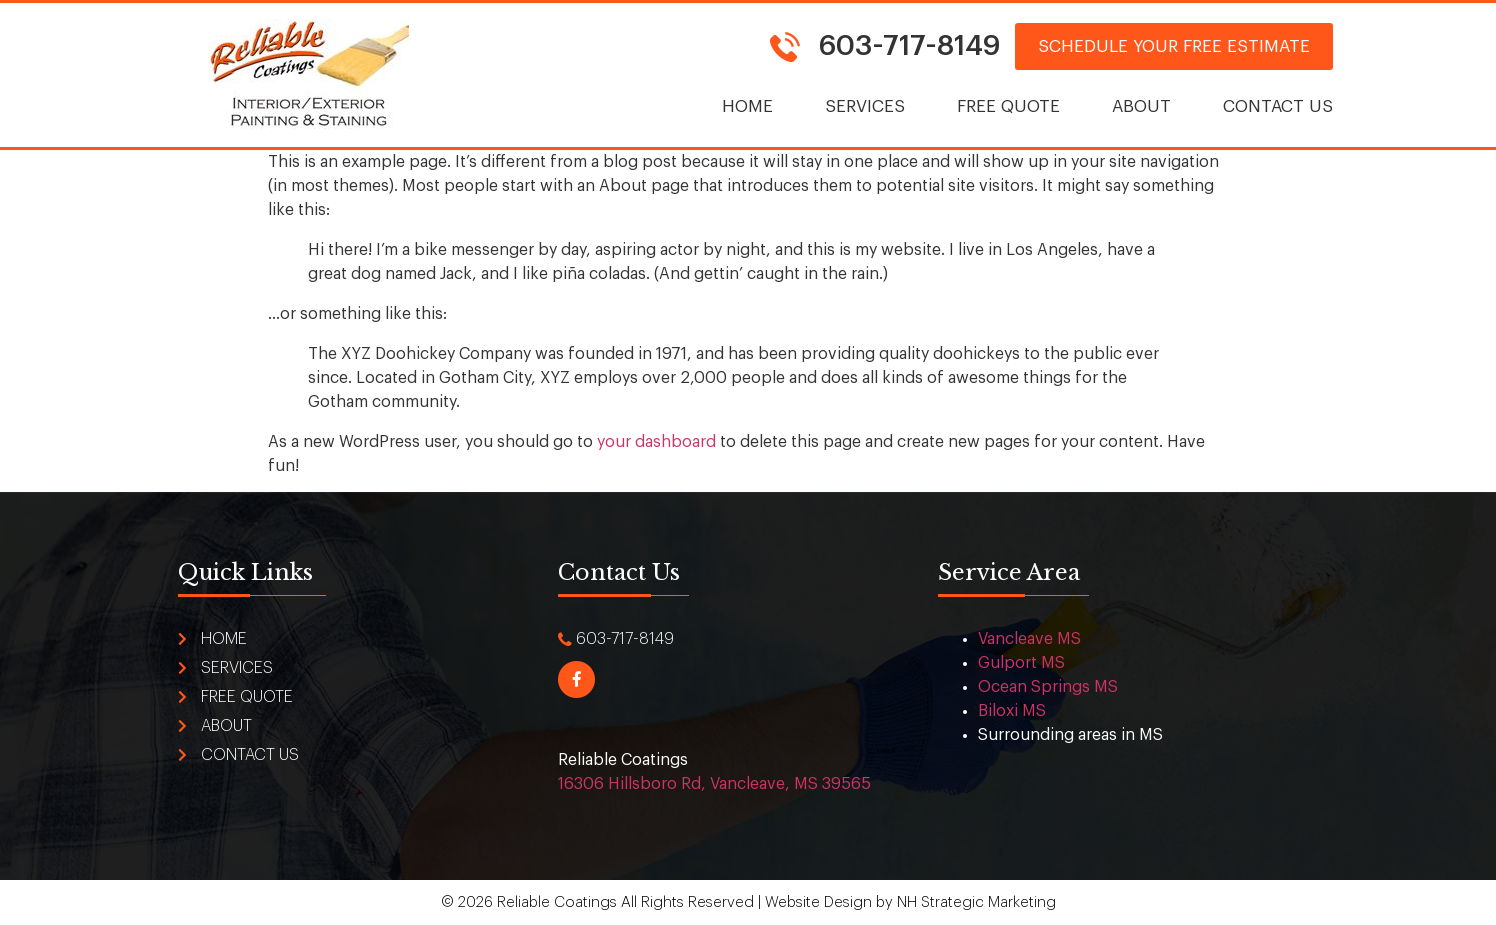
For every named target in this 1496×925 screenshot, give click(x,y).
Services (865, 106)
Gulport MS (1021, 663)
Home (747, 106)
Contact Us (1278, 106)
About (1141, 106)
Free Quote (1008, 106)
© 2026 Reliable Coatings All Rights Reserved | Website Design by (669, 902)
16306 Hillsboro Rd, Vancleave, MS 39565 (714, 784)
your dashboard (656, 442)
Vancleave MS (1029, 639)
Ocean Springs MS (1048, 687)
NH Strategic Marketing (976, 902)
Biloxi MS (1012, 711)
